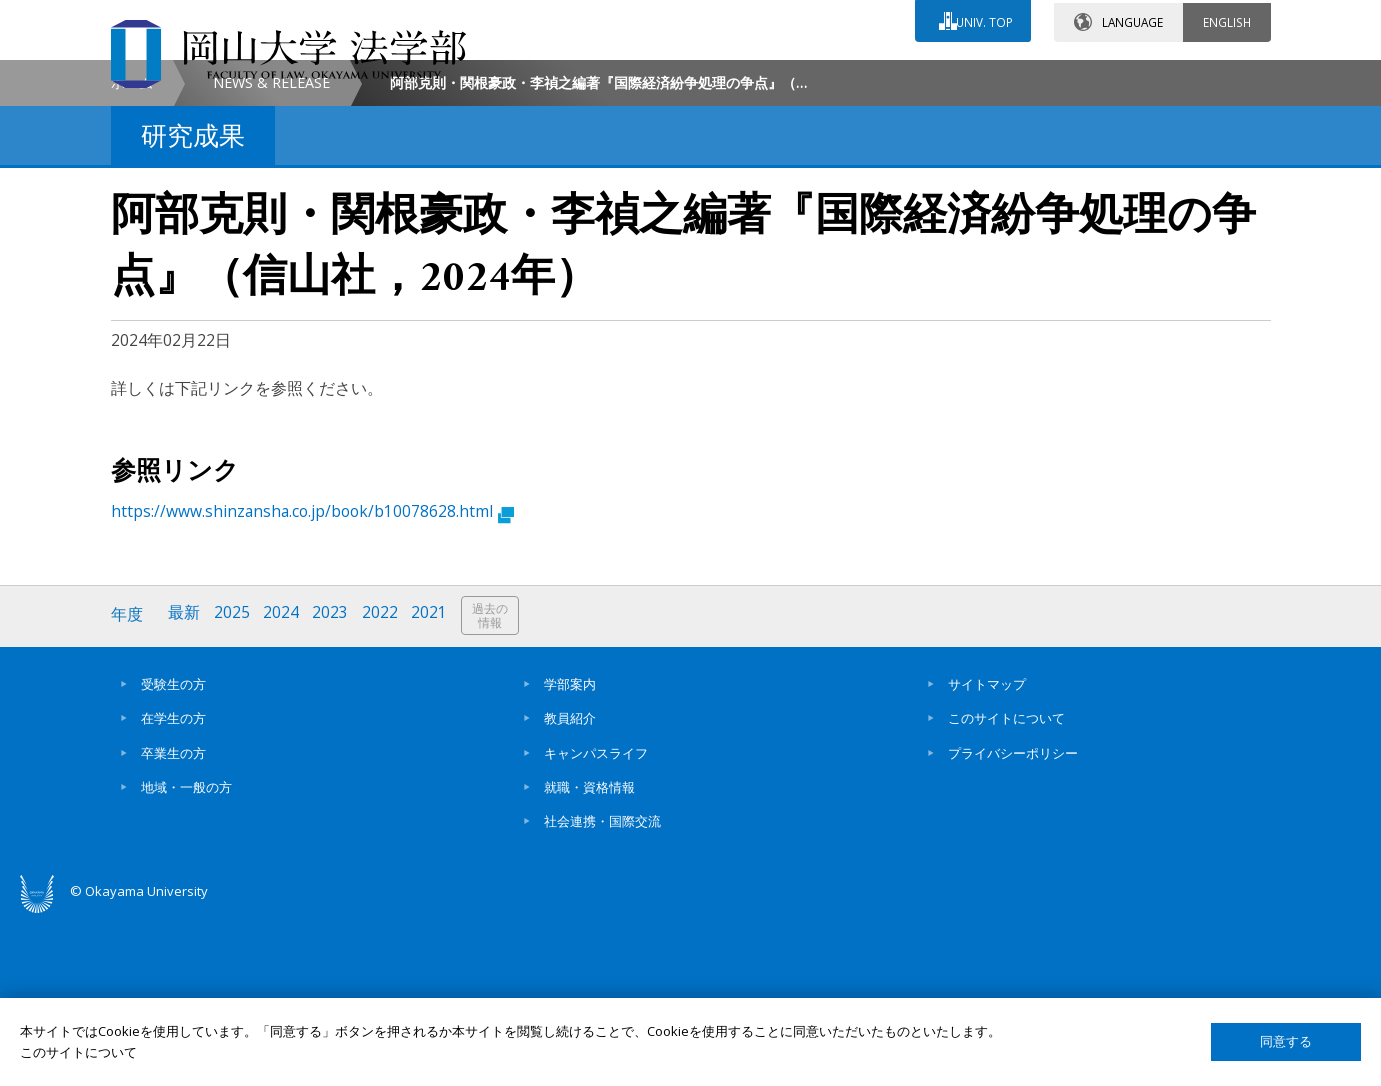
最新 (186, 783)
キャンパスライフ (596, 920)
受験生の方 (173, 852)
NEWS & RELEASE (271, 251)
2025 (234, 783)
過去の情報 (495, 784)
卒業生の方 (173, 920)
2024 (284, 783)
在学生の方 (173, 886)
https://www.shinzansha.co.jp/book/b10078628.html (312, 680)
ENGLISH (1227, 19)
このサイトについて (1006, 886)
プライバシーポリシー (1013, 920)
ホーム (132, 251)
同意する (1286, 1041)
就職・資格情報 (589, 955)
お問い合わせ (745, 77)
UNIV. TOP (982, 19)
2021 (434, 783)
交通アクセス (922, 77)
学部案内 (570, 852)
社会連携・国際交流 (602, 989)
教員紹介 (570, 886)
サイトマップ (987, 852)
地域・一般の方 (186, 955)
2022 (384, 783)
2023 (334, 783)
